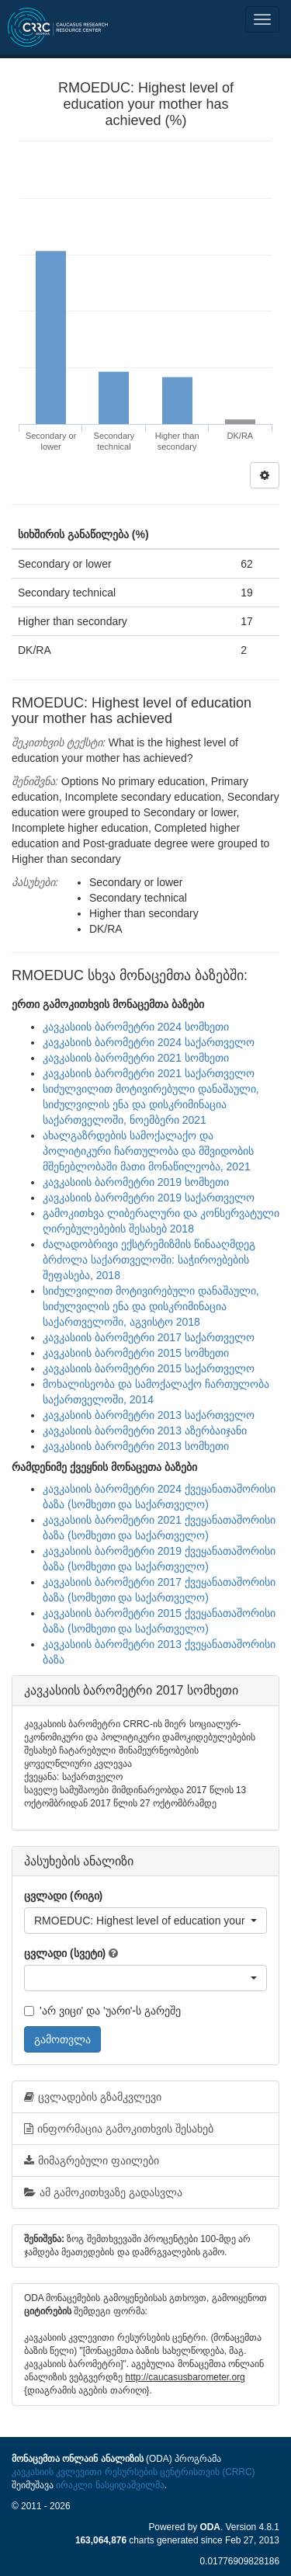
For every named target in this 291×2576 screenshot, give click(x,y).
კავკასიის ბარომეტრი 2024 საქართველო (149, 1042)
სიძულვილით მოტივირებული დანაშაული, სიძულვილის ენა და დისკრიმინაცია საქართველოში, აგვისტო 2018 (151, 1306)
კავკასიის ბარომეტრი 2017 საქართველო (149, 1337)
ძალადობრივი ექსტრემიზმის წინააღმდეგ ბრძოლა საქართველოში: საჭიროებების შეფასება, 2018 (149, 1259)
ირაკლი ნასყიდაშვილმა (110, 2485)
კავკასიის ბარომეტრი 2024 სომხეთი (136, 1026)
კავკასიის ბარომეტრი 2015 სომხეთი (136, 1353)
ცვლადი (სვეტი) (65, 1953)
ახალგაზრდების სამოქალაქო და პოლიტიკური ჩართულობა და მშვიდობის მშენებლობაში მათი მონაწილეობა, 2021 (148, 1151)
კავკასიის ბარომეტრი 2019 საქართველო (149, 1197)
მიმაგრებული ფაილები (91, 2160)
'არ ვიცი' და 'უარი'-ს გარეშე (102, 2010)
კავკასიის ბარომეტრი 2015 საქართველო (149, 1368)
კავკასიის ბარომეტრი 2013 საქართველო (149, 1415)
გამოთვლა (62, 2039)
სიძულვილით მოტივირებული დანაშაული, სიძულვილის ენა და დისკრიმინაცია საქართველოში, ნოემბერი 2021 (151, 1104)
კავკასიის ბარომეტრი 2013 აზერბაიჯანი (145, 1430)
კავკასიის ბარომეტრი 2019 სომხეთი (136, 1182)
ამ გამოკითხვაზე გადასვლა (103, 2192)
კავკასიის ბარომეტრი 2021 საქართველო (149, 1073)
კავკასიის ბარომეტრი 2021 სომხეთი (136, 1058)
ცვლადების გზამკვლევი (92, 2097)
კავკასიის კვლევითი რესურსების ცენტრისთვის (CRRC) (133, 2471)
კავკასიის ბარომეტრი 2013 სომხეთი (136, 1446)
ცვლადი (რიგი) (63, 1895)
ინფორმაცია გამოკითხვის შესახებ (118, 2128)
